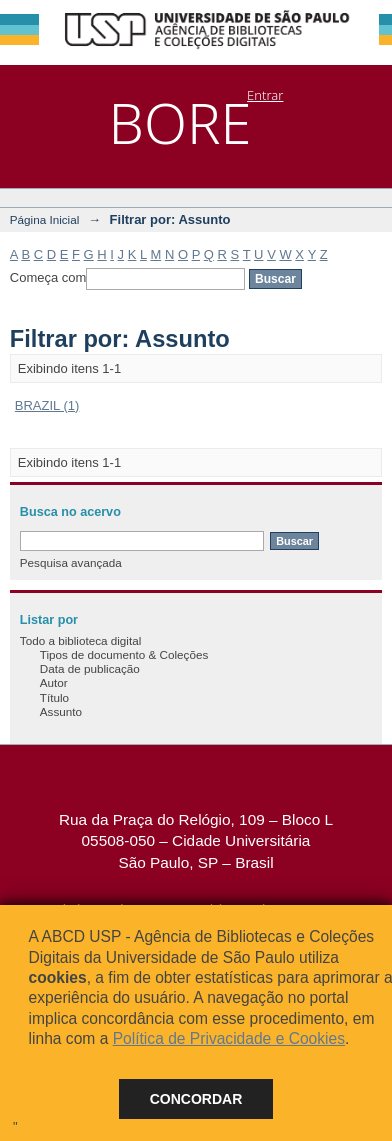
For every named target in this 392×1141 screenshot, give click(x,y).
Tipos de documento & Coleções (124, 654)
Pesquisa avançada (71, 562)
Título (54, 697)
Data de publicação (90, 668)
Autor (54, 682)
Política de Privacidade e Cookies (229, 1038)
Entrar (265, 95)
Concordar (196, 1099)
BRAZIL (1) (47, 405)
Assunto (61, 711)
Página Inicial (45, 219)
